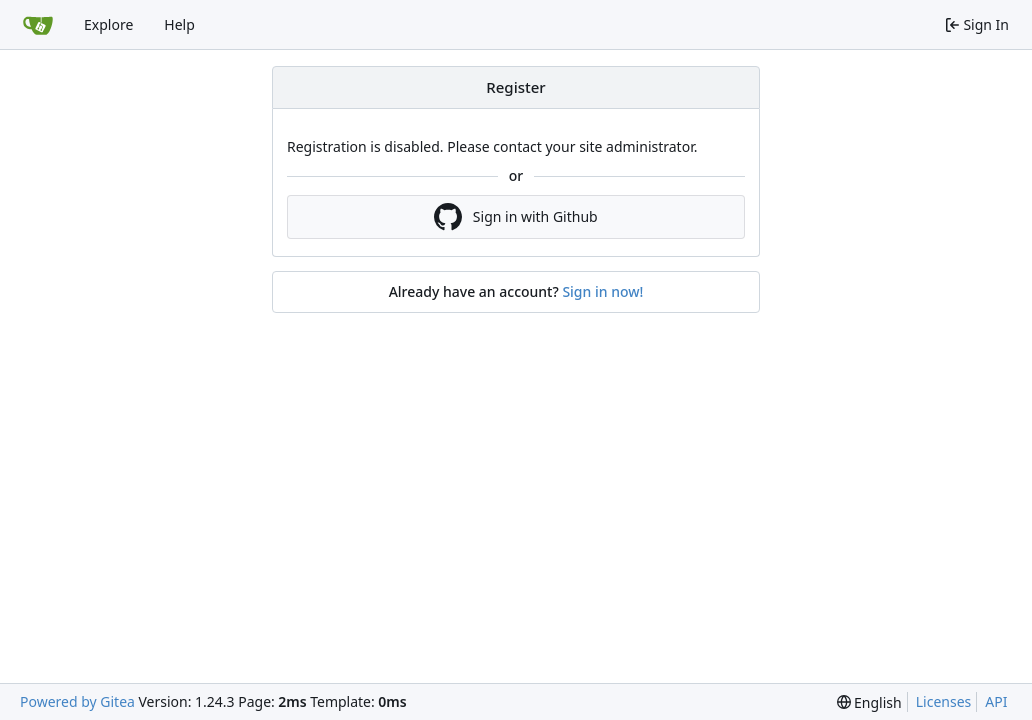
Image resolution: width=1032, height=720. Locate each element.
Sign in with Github (515, 217)
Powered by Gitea (77, 701)
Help (179, 24)
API (996, 701)
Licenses (944, 701)
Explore (108, 24)
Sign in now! (602, 291)
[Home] (38, 25)
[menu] (869, 702)
